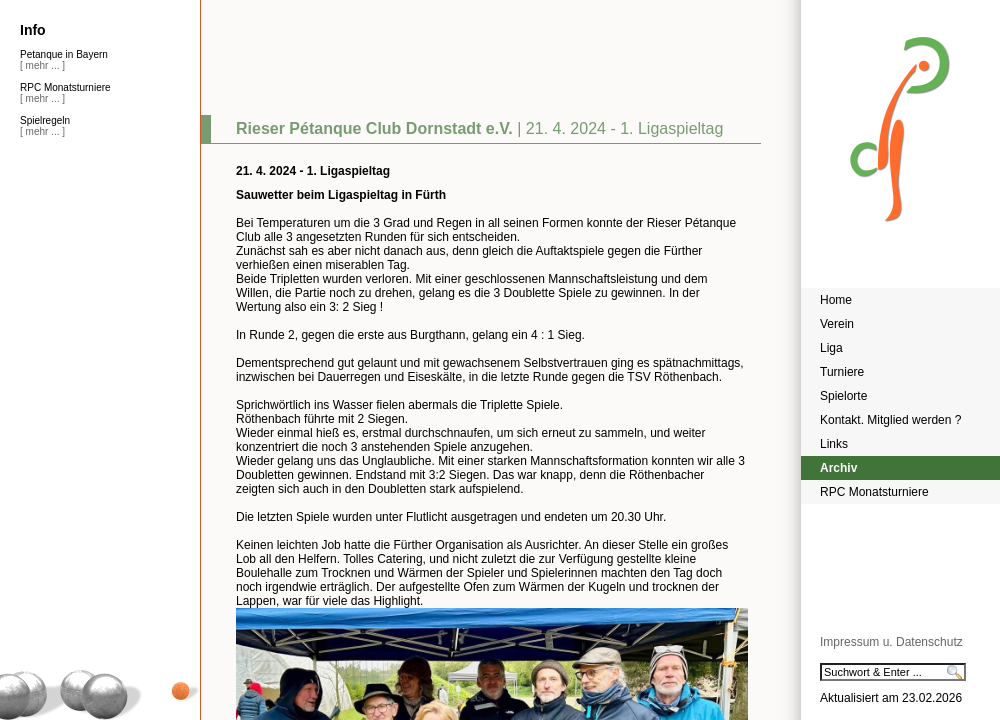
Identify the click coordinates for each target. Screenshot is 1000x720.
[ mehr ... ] (42, 65)
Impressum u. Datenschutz (891, 642)
